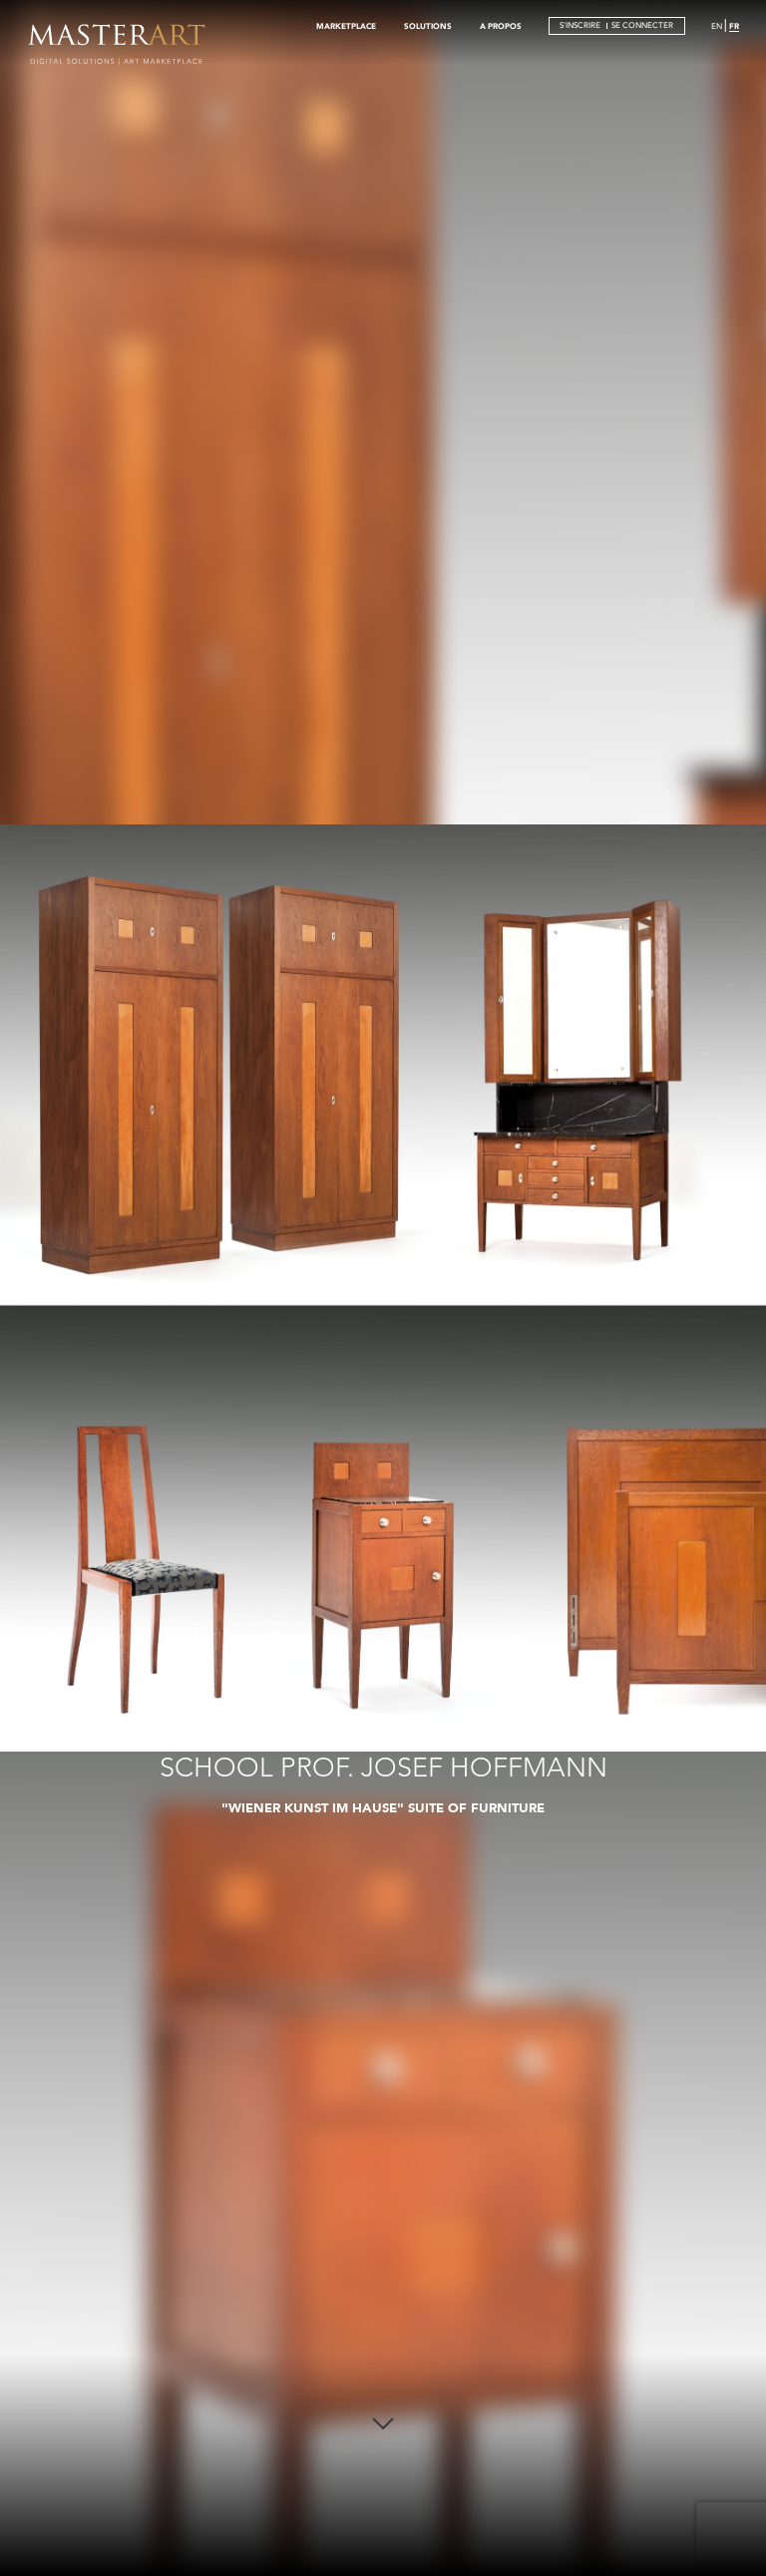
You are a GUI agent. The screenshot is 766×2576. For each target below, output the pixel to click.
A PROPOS (501, 26)
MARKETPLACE (346, 26)
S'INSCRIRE (580, 25)
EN (716, 26)
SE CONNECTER (642, 25)
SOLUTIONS (428, 26)
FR (734, 26)
